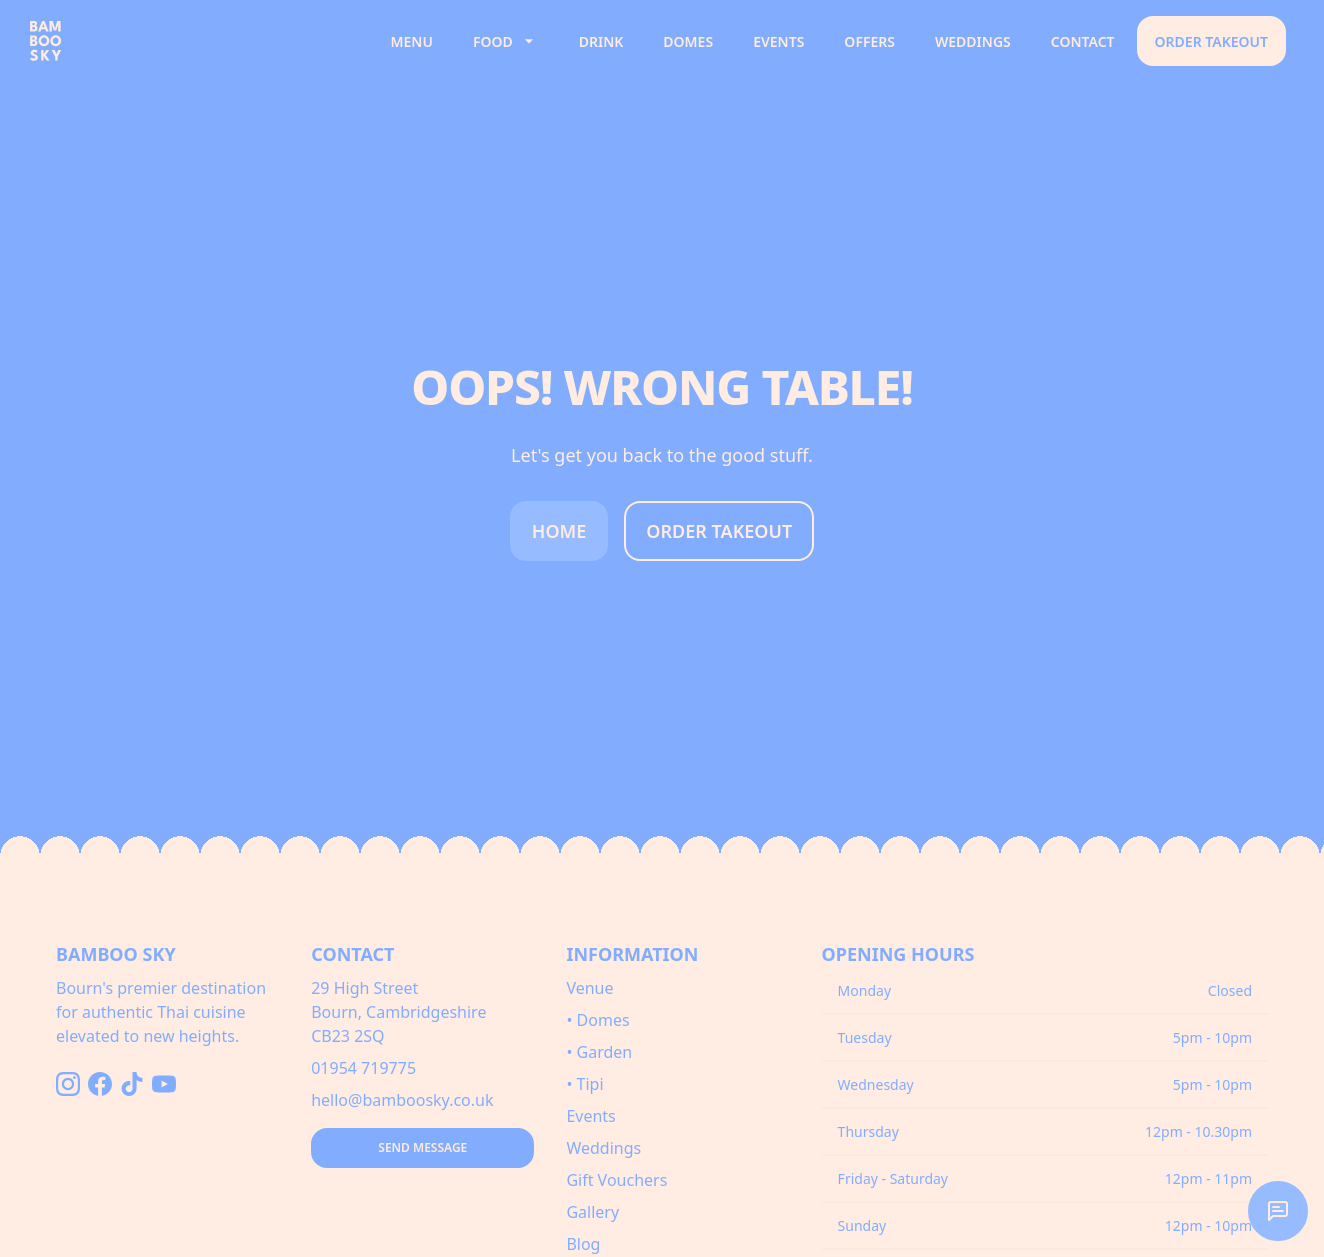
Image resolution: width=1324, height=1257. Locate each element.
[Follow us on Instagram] (68, 1084)
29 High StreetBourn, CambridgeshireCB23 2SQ (398, 1012)
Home (559, 531)
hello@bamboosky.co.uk (402, 1100)
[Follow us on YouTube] (164, 1084)
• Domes (597, 1020)
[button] (1278, 1211)
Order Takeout (1211, 41)
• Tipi (584, 1084)
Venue (589, 988)
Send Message (422, 1147)
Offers (869, 41)
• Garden (599, 1052)
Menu (412, 41)
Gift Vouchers (616, 1180)
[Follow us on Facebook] (100, 1084)
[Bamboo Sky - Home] (197, 41)
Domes (688, 41)
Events (778, 41)
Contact (1083, 41)
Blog (583, 1244)
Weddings (973, 41)
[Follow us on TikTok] (132, 1084)
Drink (601, 41)
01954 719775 (363, 1068)
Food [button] (506, 41)
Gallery (592, 1212)
